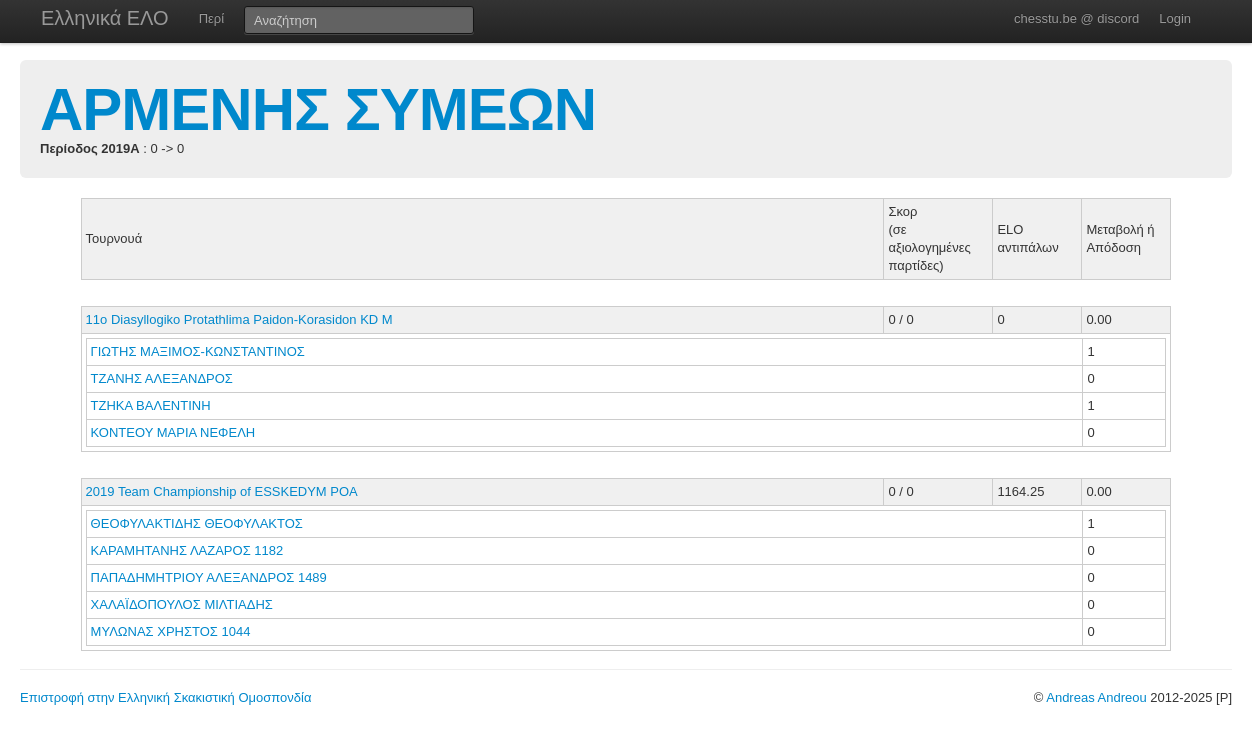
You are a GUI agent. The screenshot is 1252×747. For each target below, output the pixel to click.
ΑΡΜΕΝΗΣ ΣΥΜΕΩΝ (318, 109)
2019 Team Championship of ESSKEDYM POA (222, 491)
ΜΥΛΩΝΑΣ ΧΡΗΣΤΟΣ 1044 (171, 631)
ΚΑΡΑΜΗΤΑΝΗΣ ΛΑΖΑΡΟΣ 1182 (187, 550)
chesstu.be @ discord (1076, 18)
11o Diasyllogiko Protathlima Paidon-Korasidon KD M (239, 319)
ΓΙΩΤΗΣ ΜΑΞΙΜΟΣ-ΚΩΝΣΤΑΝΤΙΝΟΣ (200, 351)
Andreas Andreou (1096, 697)
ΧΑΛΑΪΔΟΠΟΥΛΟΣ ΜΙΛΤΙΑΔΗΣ (184, 604)
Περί (211, 18)
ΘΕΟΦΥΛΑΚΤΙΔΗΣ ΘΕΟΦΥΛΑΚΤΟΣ (199, 523)
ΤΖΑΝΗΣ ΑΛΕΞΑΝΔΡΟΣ (164, 378)
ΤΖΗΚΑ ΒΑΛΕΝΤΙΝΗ (153, 405)
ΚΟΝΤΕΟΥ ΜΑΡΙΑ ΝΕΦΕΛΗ (175, 432)
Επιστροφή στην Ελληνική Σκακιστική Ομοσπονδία (165, 697)
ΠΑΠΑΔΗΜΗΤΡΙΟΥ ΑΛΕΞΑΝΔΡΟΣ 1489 (209, 577)
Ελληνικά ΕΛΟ (105, 18)
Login (1175, 18)
